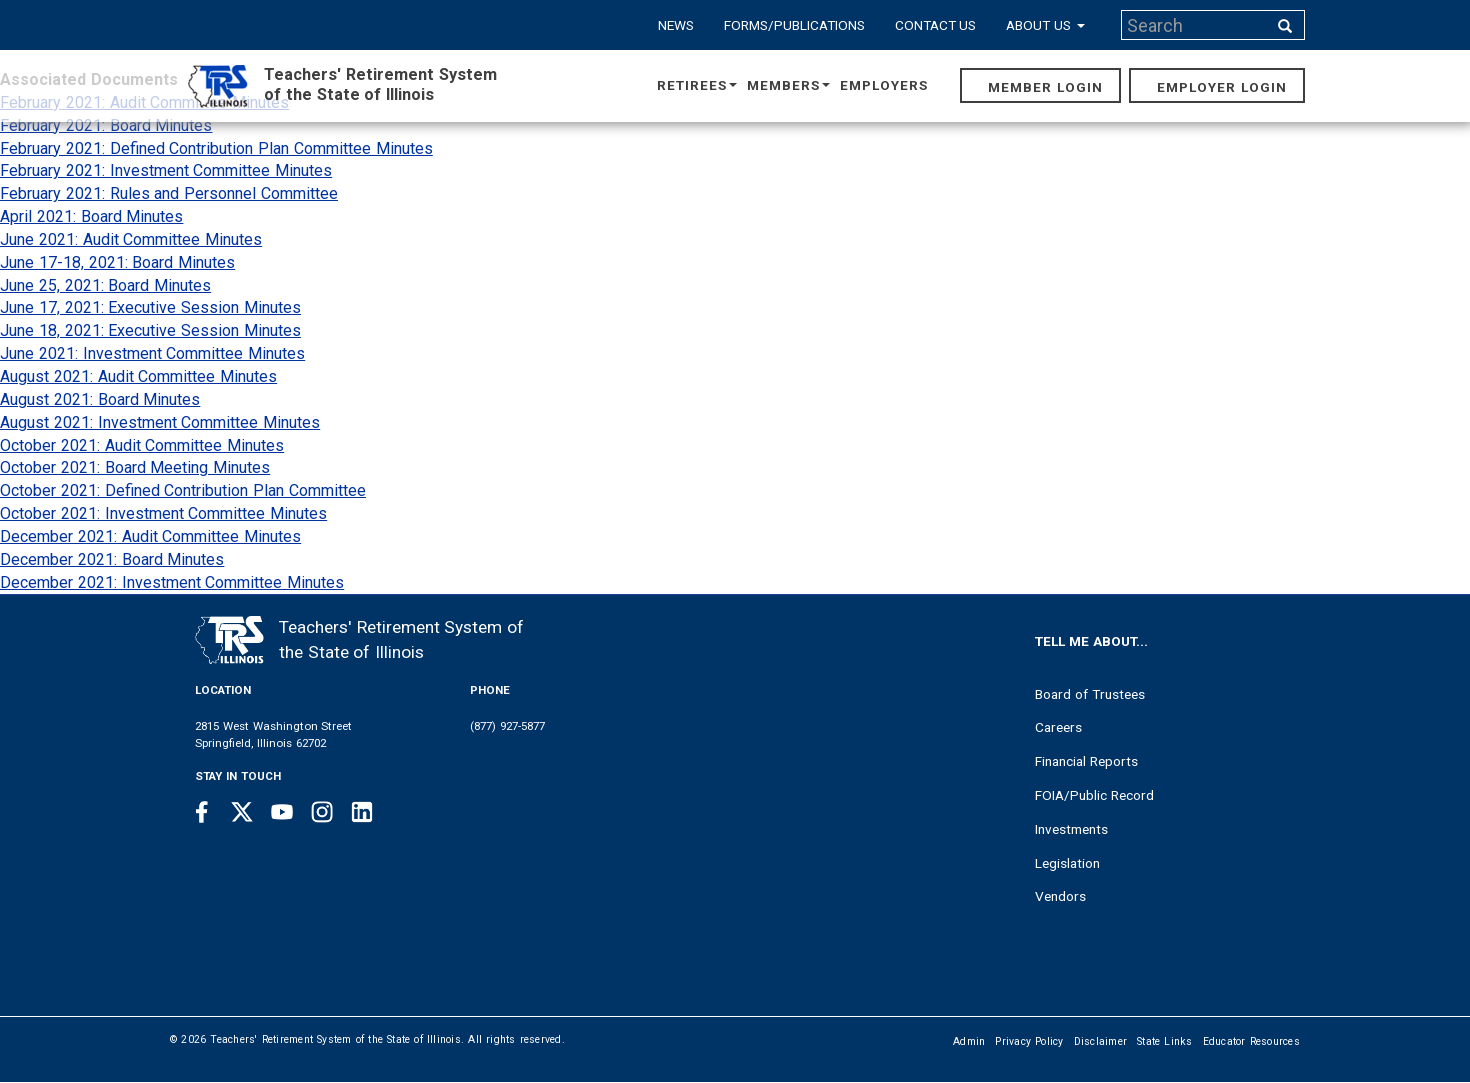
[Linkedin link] (362, 812)
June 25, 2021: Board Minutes (105, 285)
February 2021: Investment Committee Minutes (166, 170)
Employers (884, 85)
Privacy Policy (1029, 1041)
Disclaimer (1101, 1041)
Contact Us (936, 25)
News (676, 25)
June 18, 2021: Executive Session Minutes (150, 330)
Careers (1058, 727)
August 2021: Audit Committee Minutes (138, 376)
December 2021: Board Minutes (112, 559)
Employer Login (1222, 87)
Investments (1071, 829)
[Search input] (1196, 25)
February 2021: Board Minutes (106, 125)
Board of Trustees (1090, 694)
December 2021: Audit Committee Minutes (150, 536)
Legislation (1067, 863)
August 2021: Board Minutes (100, 399)
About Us (1045, 25)
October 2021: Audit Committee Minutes (142, 445)
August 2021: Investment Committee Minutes (160, 422)
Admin (969, 1041)
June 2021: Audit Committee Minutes (131, 239)
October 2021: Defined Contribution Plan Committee (183, 490)
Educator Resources (1251, 1041)
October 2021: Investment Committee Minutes (163, 513)
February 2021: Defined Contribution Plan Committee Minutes (216, 148)
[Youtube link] (282, 812)
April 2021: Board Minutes (91, 216)
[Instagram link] (322, 812)
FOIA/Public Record (1094, 795)
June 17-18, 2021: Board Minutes (117, 262)
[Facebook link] (202, 812)
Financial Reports (1086, 761)
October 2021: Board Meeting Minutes (135, 467)
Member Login (1045, 87)
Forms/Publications (794, 25)
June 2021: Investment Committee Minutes (152, 353)
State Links (1165, 1041)
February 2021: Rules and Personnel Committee (169, 193)
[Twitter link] (242, 812)
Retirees (697, 85)
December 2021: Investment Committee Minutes (172, 582)
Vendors (1060, 896)
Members (788, 85)
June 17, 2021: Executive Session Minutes (150, 307)
